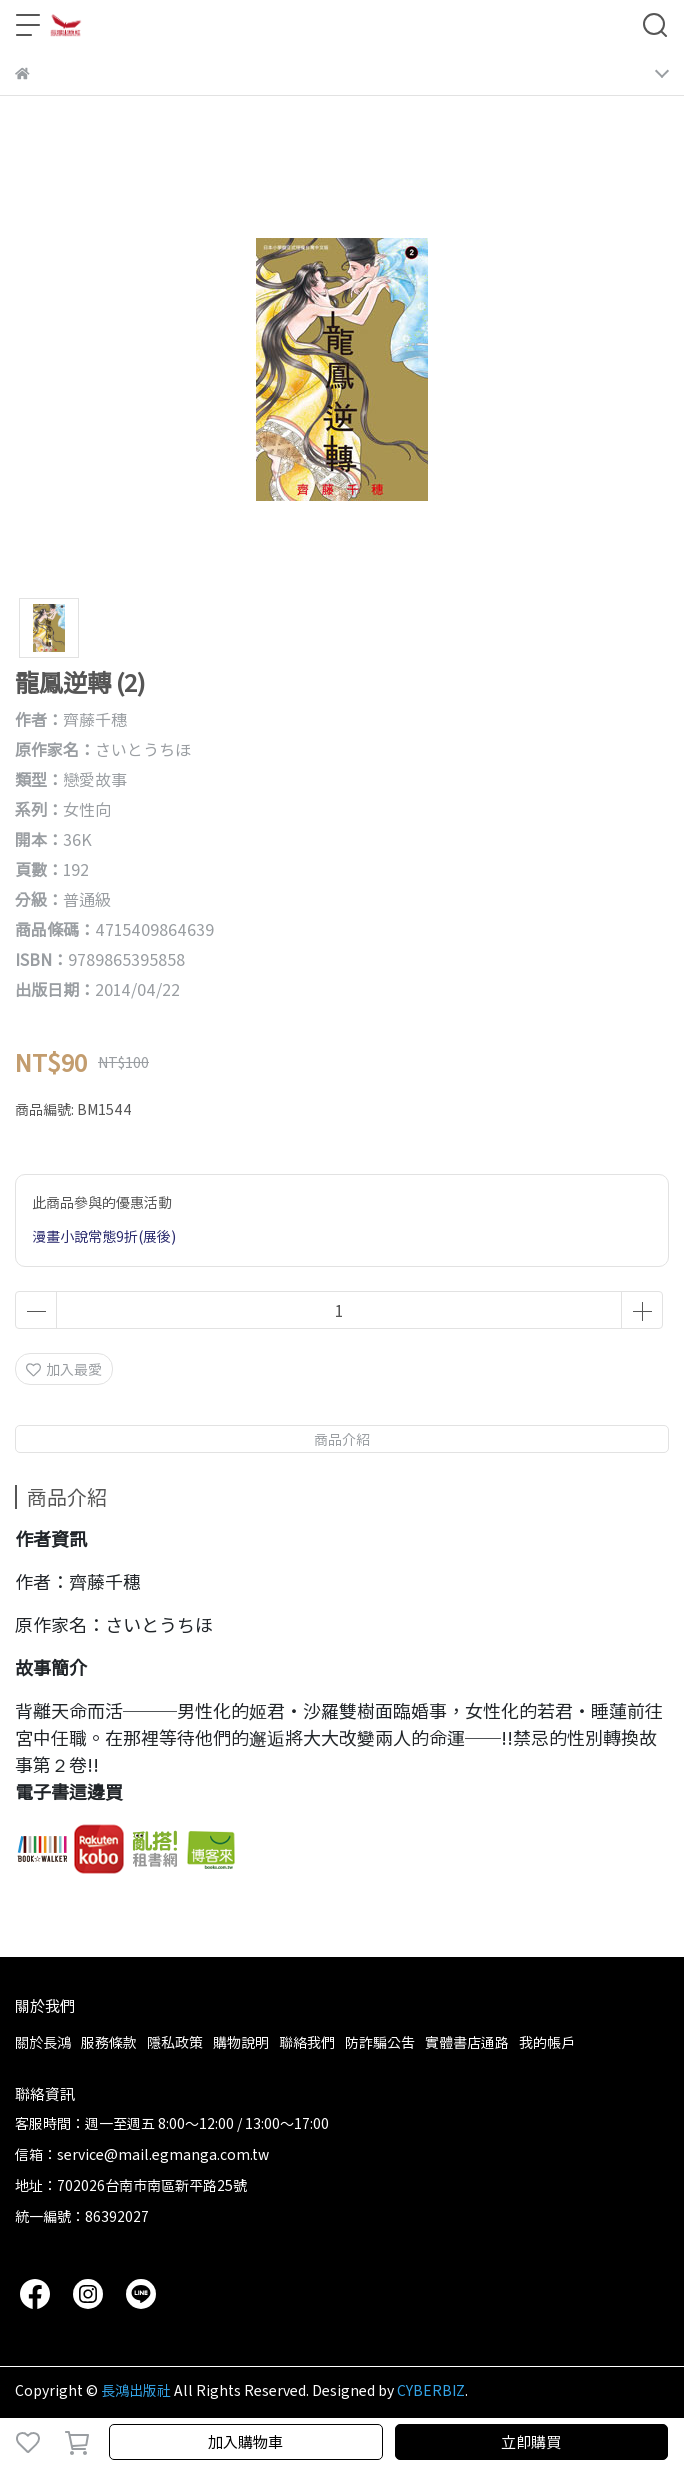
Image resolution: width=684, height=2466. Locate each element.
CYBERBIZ (431, 2390)
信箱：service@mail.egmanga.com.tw (142, 2154)
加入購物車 (245, 2441)
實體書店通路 (467, 2042)
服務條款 (109, 2042)
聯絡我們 (307, 2042)
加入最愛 (64, 1369)
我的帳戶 (547, 2042)
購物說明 (241, 2042)
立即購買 (531, 2441)
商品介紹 (342, 1439)
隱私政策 (175, 2042)
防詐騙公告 (380, 2042)
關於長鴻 (43, 2042)
